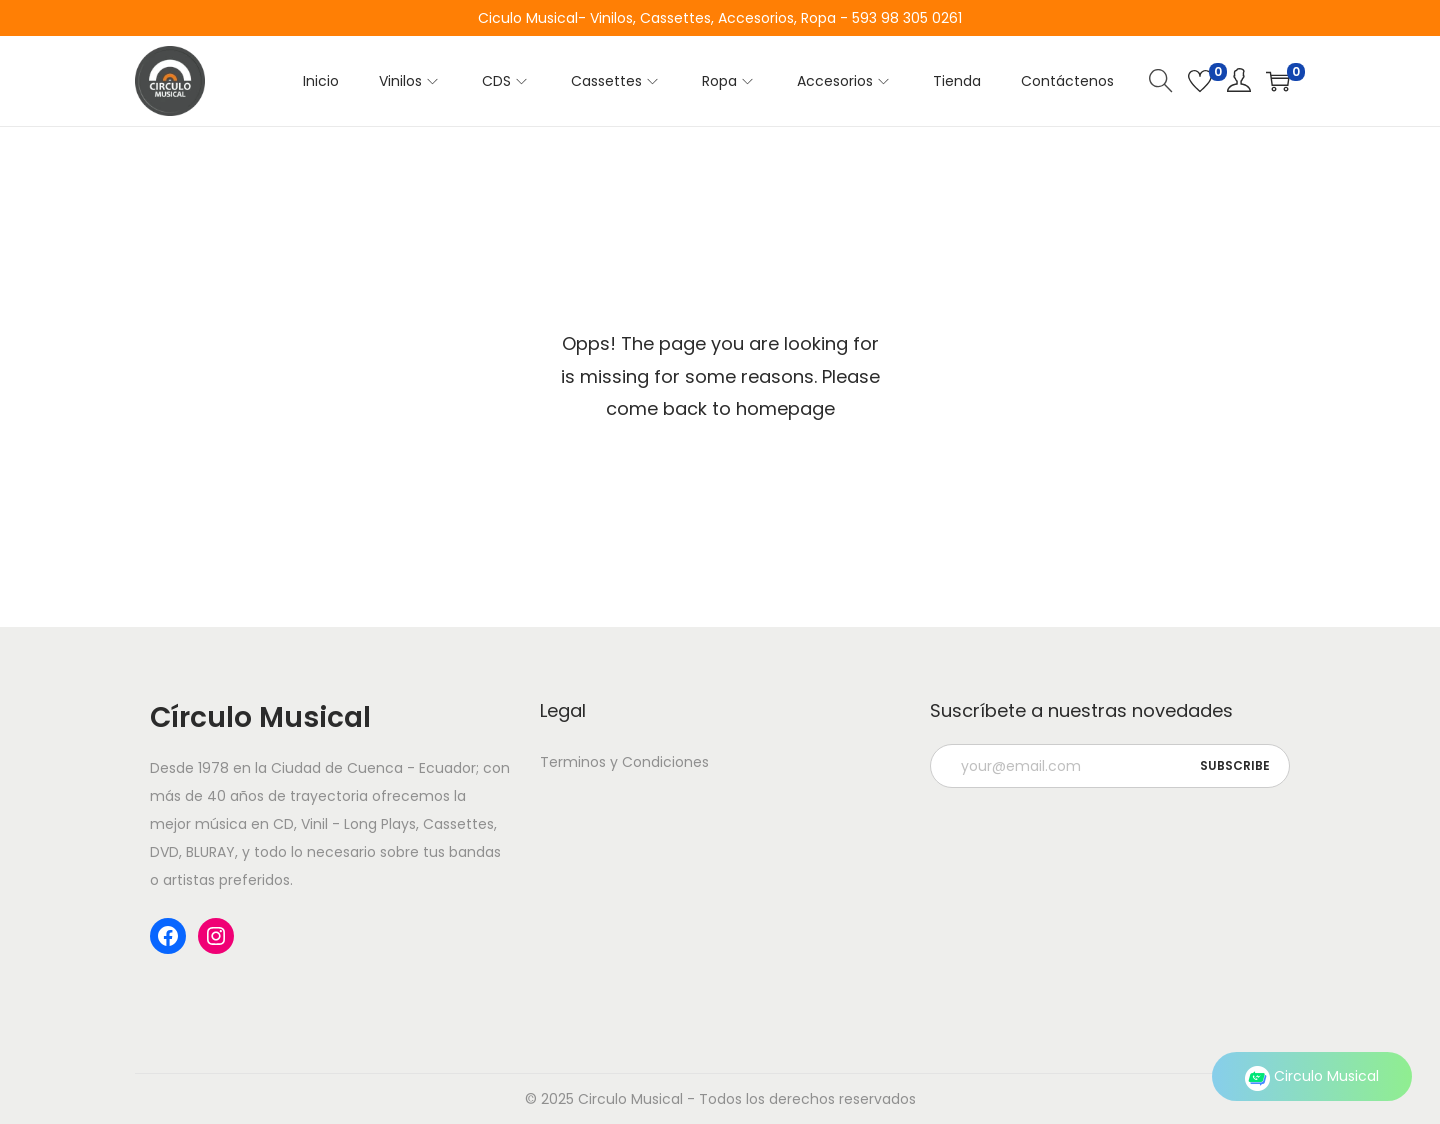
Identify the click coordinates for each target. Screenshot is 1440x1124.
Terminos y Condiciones (624, 762)
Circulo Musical (1312, 1076)
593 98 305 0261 (907, 18)
